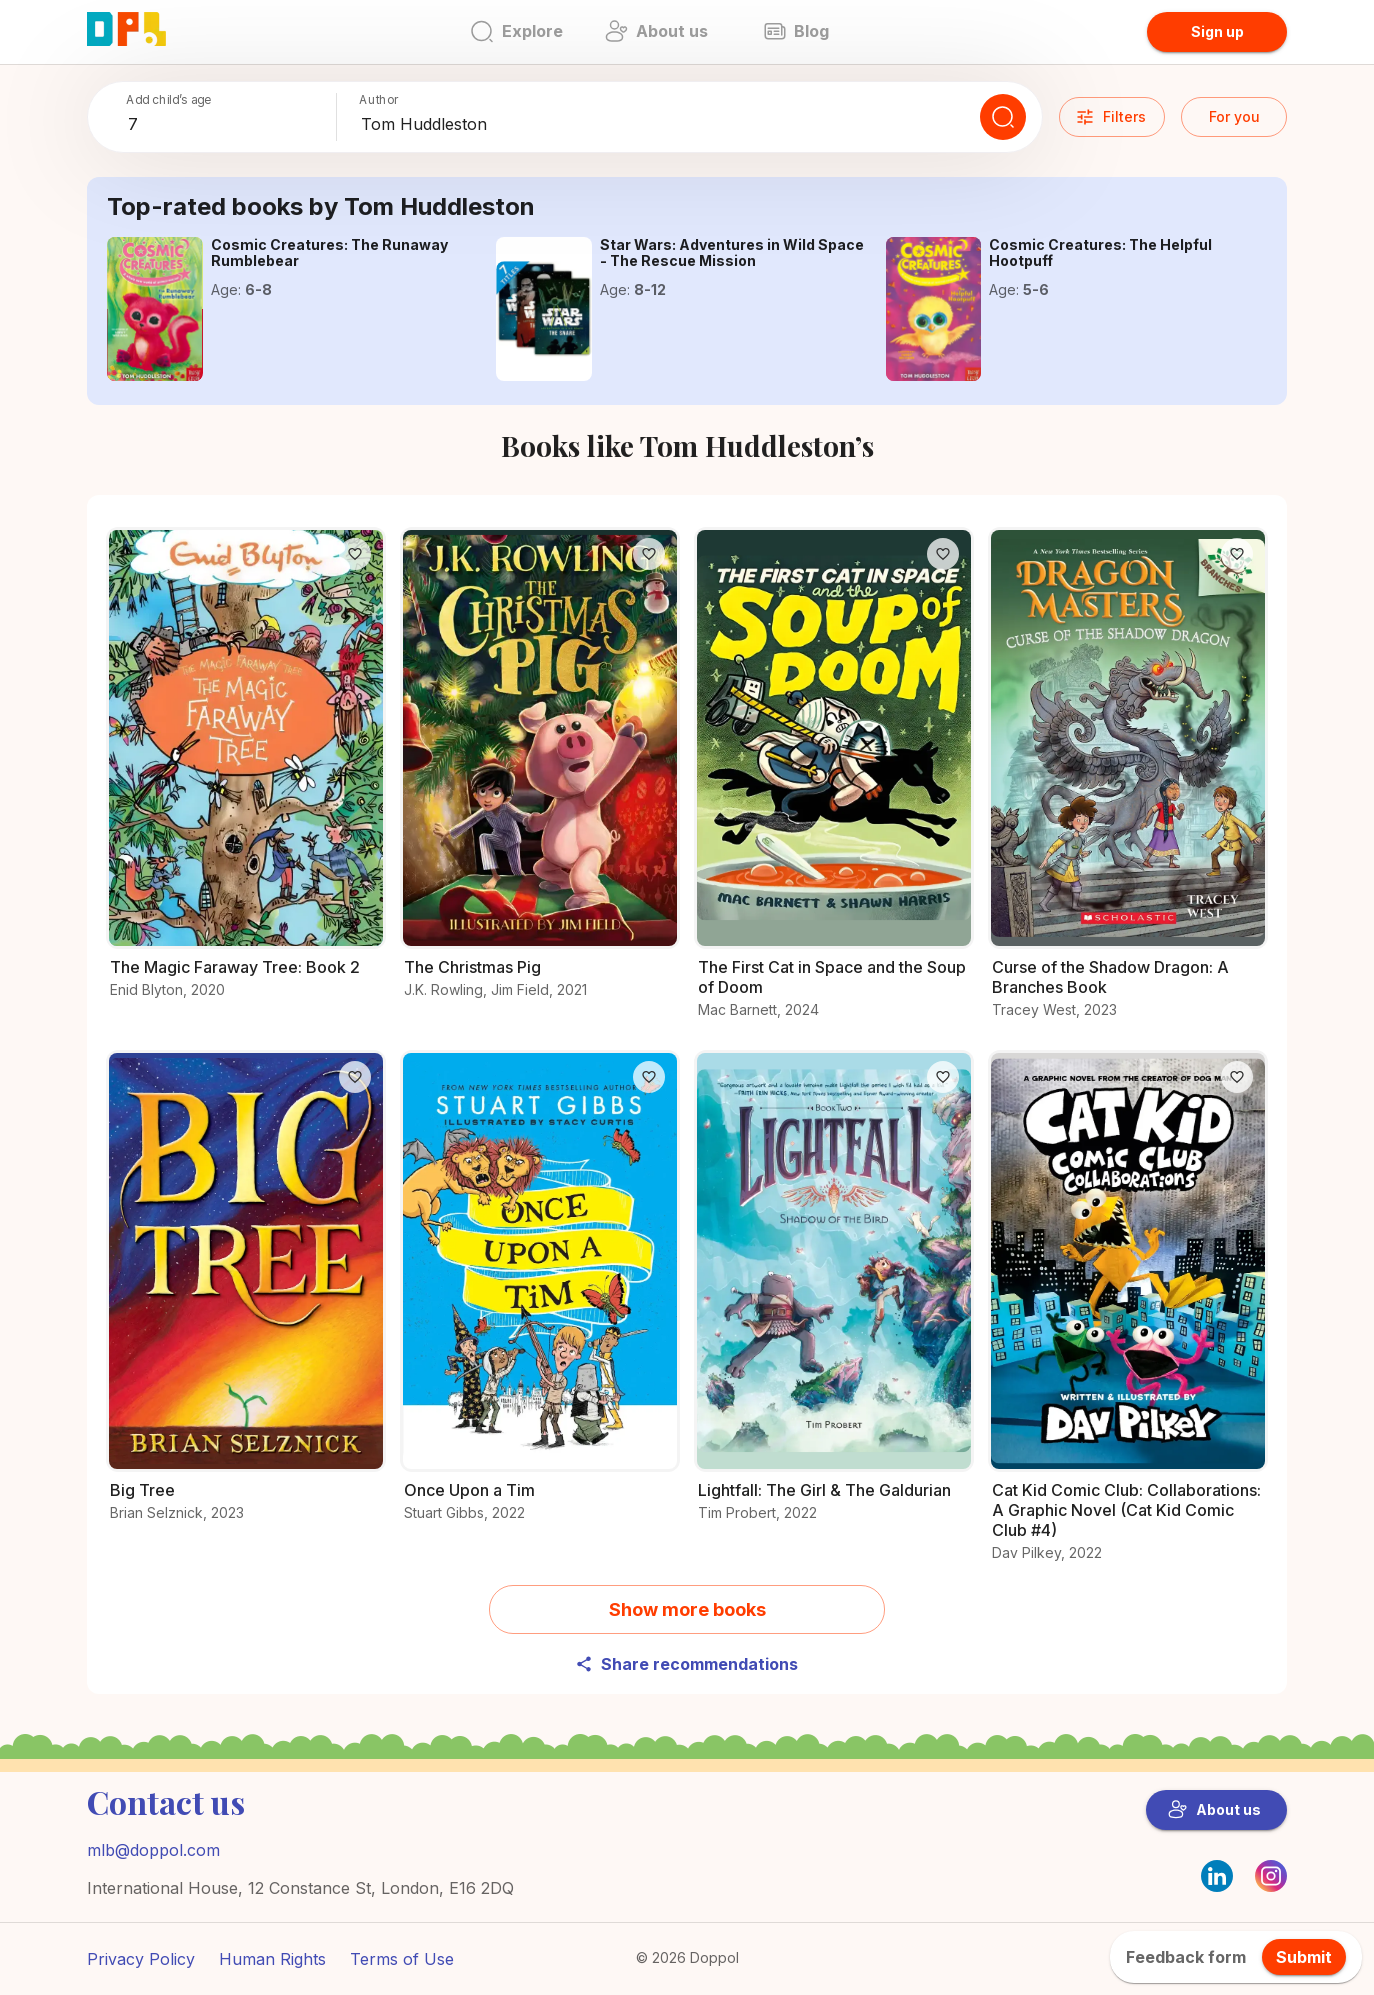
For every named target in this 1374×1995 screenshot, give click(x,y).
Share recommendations (686, 1664)
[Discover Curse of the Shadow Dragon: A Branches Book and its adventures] (1128, 784)
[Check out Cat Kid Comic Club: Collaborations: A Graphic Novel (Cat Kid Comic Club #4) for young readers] (1128, 1317)
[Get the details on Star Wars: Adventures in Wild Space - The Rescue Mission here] (544, 309)
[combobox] (228, 125)
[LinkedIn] (1217, 1876)
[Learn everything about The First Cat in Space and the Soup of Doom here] (834, 784)
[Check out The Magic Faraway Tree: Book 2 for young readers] (246, 774)
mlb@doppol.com (153, 1850)
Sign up (1217, 31)
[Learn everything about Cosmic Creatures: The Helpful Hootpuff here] (934, 309)
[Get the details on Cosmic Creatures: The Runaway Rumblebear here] (155, 309)
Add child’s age (168, 99)
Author (379, 99)
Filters (1110, 117)
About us (1214, 1810)
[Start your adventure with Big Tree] (246, 1297)
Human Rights (272, 1959)
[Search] (1003, 117)
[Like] (355, 554)
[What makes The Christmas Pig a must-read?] (540, 774)
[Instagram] (1271, 1886)
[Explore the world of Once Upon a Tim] (540, 1297)
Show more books (687, 1609)
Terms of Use (402, 1959)
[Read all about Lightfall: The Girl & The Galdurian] (834, 1297)
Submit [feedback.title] (1304, 1957)
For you (1234, 116)
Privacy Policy (141, 1959)
